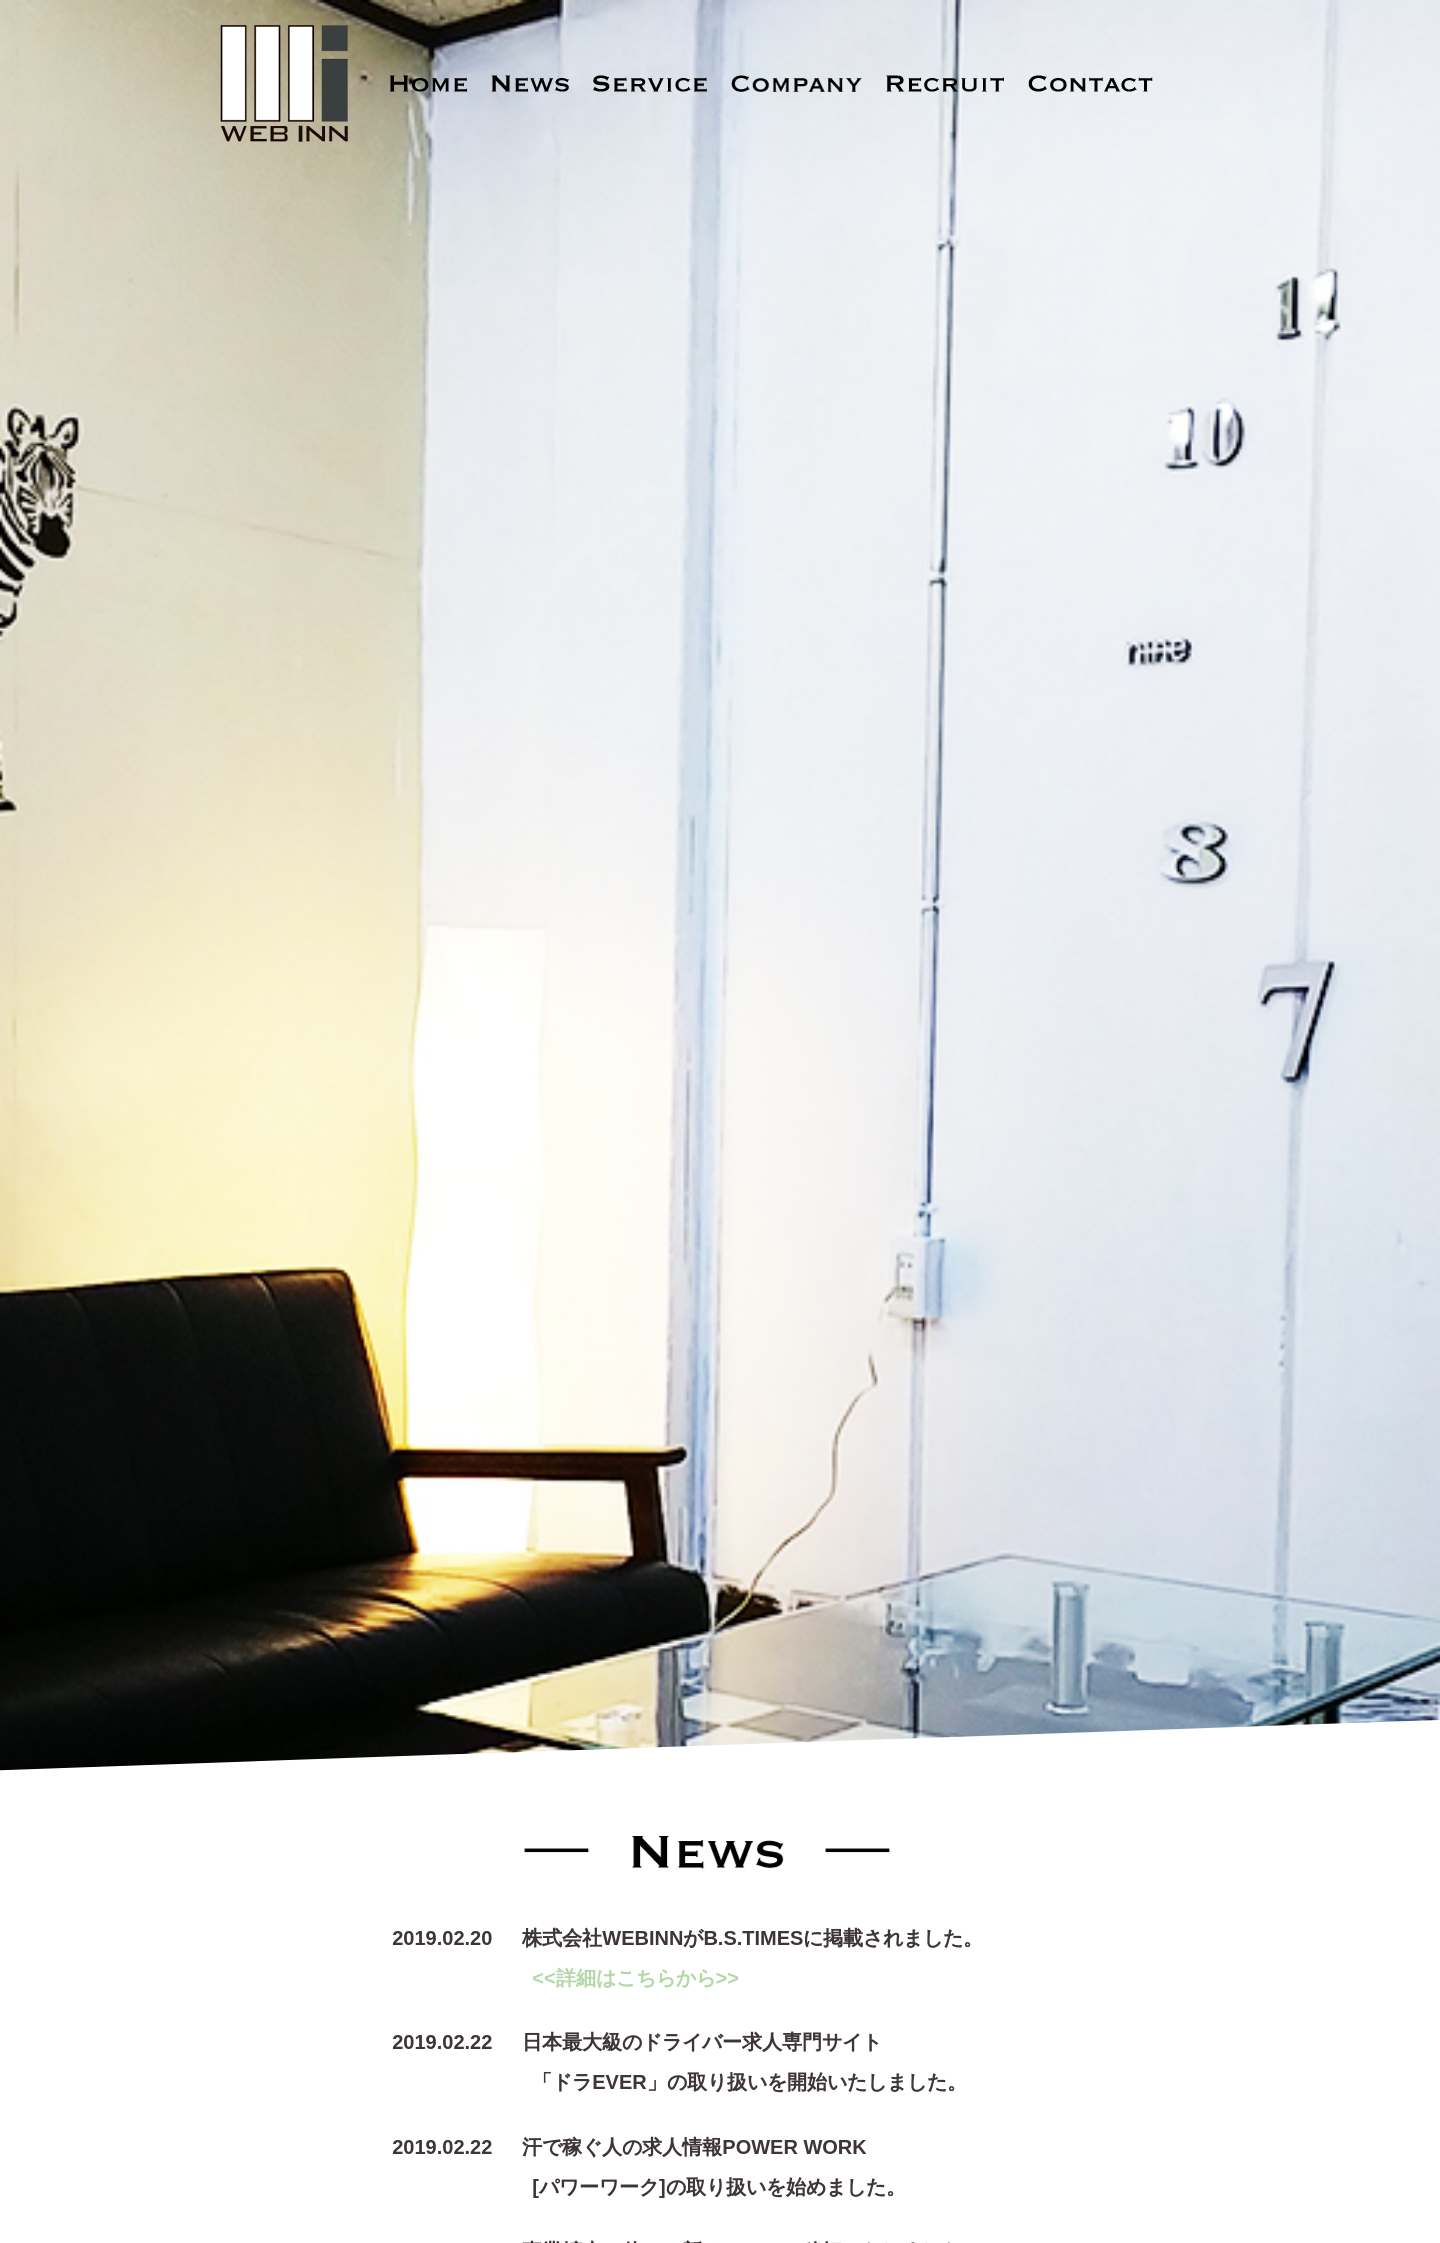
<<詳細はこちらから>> (635, 1978)
